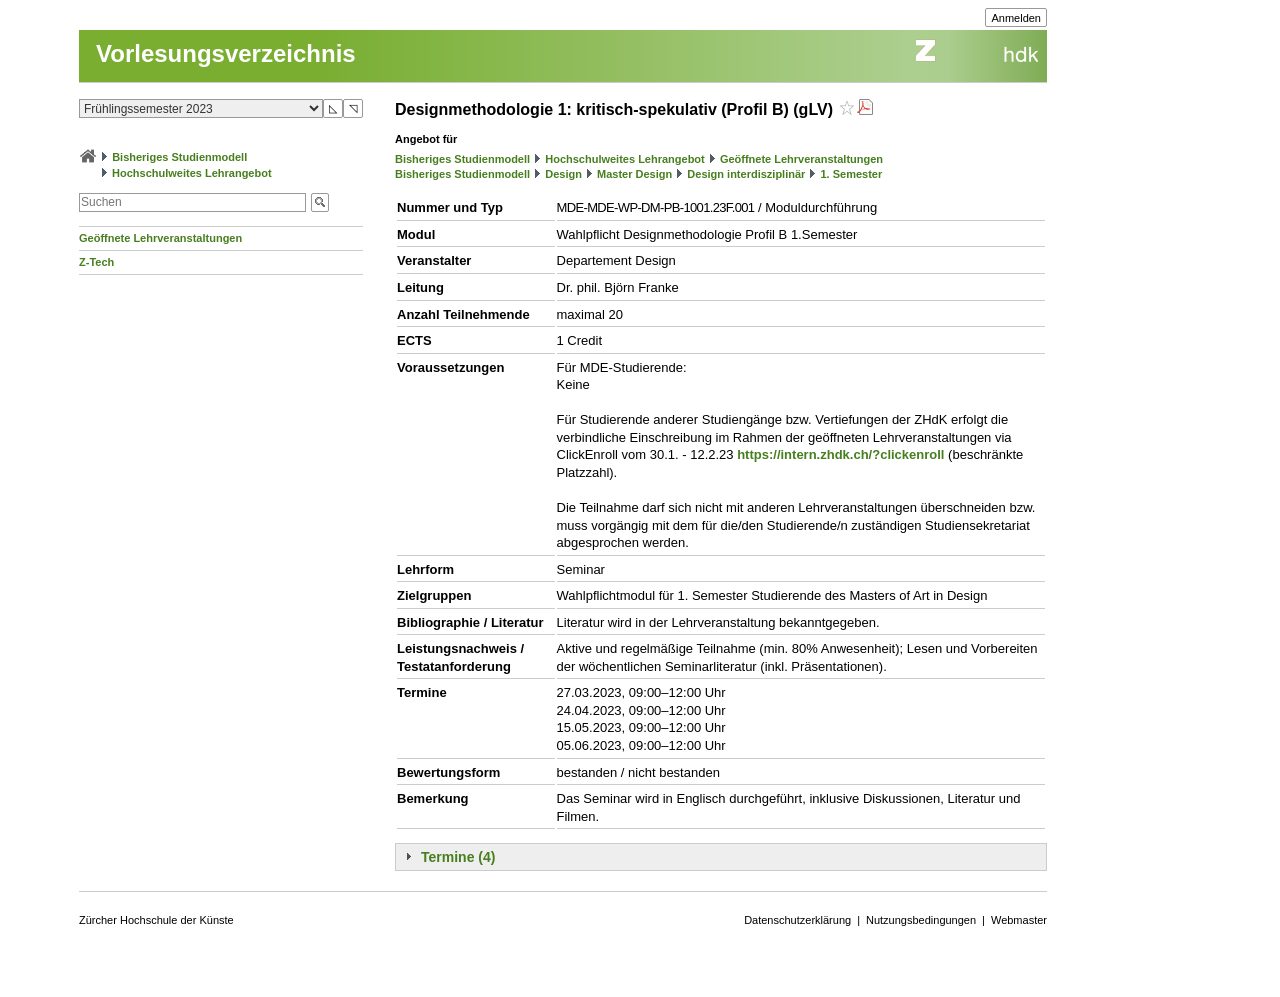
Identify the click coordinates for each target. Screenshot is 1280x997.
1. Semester (851, 174)
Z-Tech (96, 262)
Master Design (634, 174)
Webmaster (1019, 920)
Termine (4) (458, 857)
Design (563, 174)
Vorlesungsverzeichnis (226, 53)
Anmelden (1016, 18)
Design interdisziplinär (746, 174)
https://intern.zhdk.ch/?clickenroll (840, 454)
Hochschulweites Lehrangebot (192, 173)
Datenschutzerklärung (797, 920)
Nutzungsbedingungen (921, 920)
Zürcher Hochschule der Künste (156, 920)
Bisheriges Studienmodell (179, 157)
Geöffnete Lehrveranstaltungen (160, 238)
